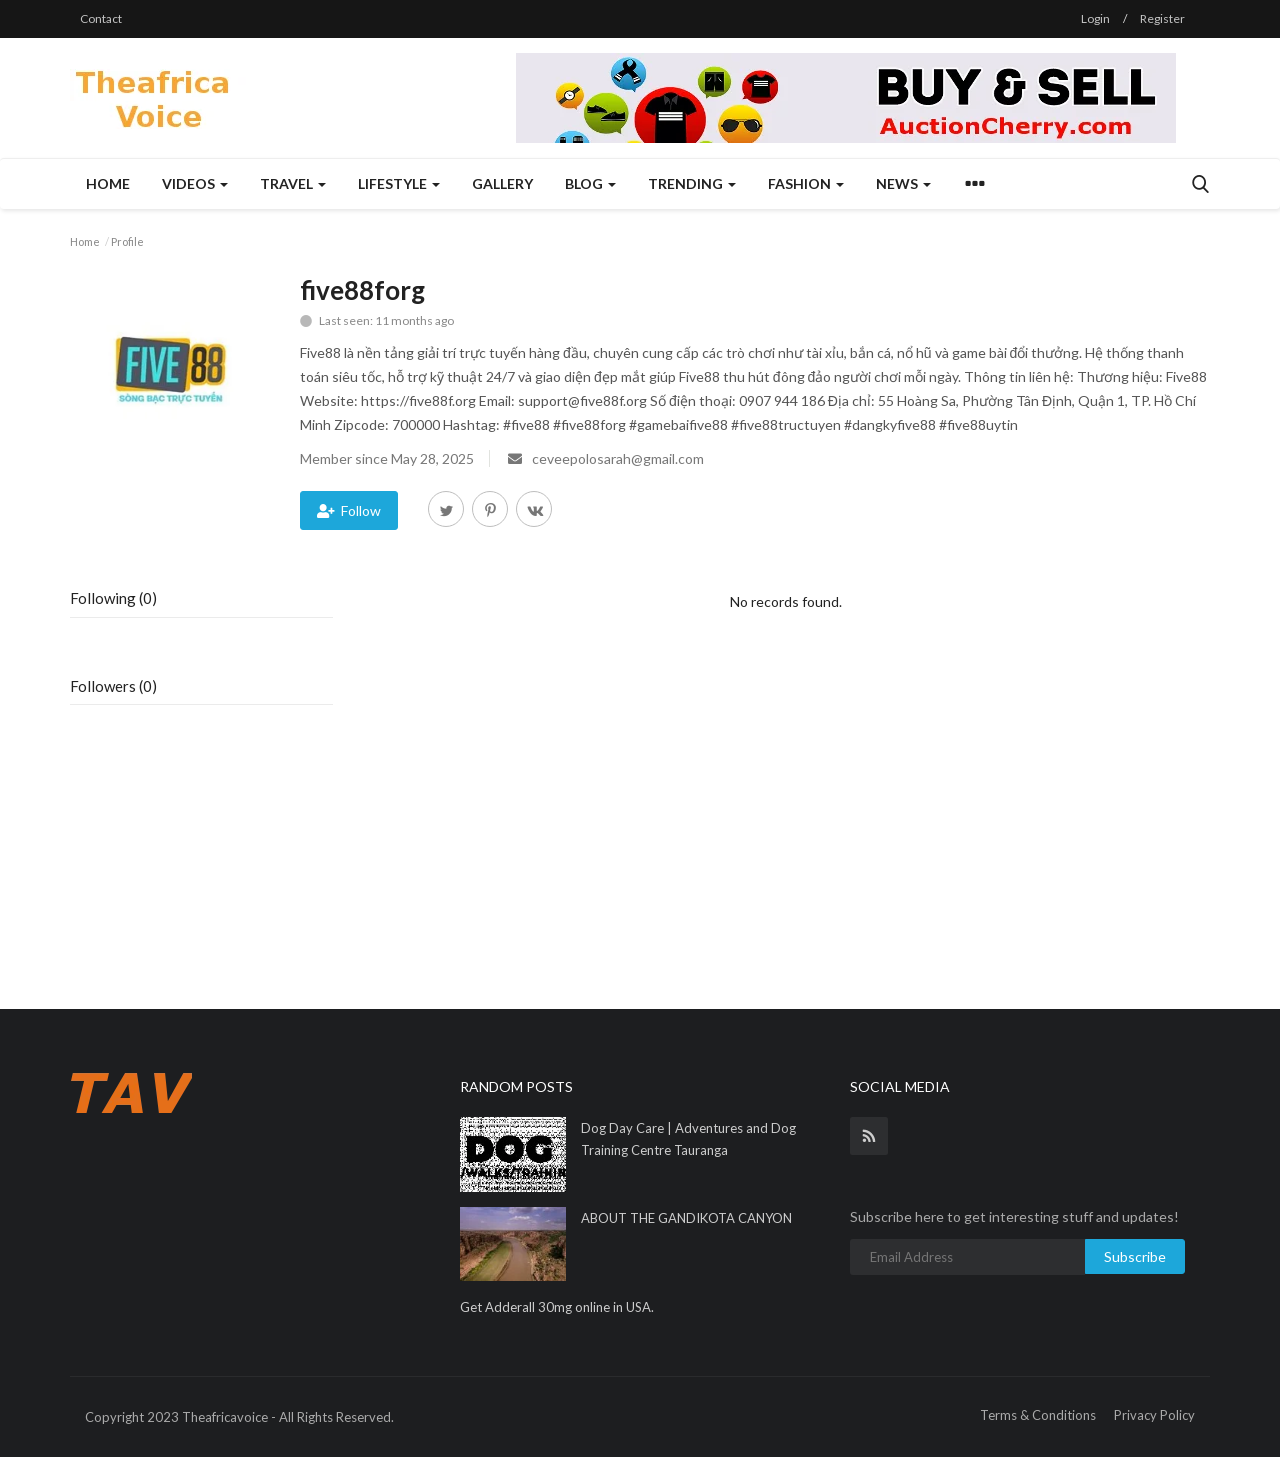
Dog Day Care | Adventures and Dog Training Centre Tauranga (688, 1139)
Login (1095, 18)
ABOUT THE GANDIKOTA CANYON (686, 1218)
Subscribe (1135, 1256)
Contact (101, 18)
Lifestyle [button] (399, 183)
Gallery (502, 183)
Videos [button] (195, 183)
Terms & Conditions (1038, 1415)
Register (1162, 18)
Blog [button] (590, 183)
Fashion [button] (806, 183)
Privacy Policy (1154, 1415)
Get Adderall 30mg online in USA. (557, 1307)
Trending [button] (692, 183)
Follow (349, 510)
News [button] (903, 183)
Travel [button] (293, 183)
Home (108, 183)
